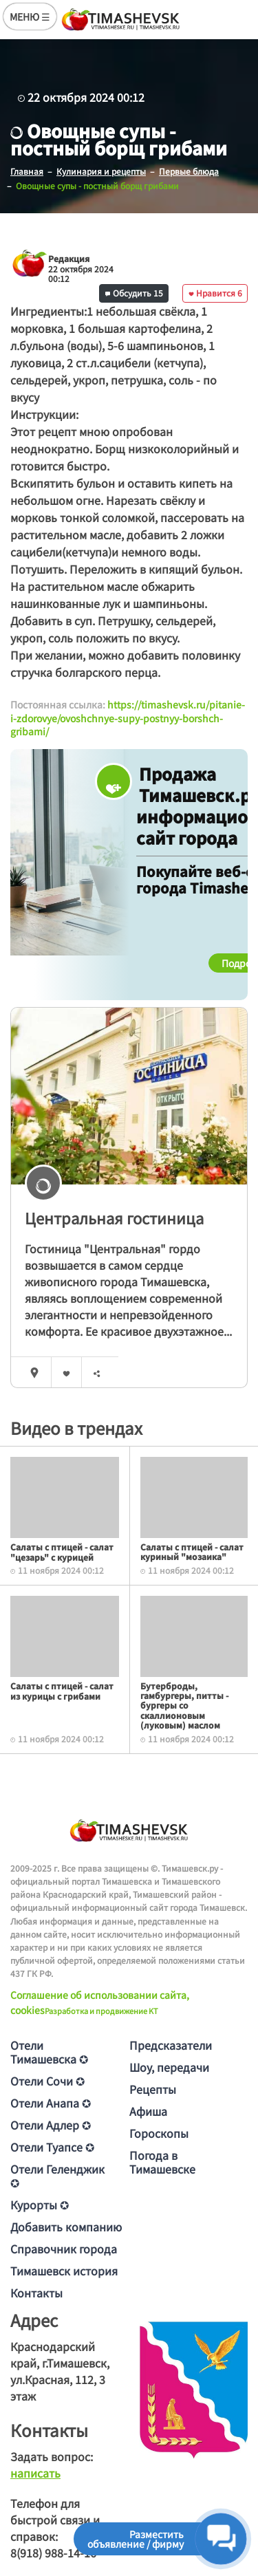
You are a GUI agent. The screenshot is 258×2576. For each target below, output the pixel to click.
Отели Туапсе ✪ (52, 2147)
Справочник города (63, 2248)
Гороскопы (159, 2133)
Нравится (215, 293)
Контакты (36, 2292)
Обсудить (134, 293)
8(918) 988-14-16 (53, 2552)
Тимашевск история (64, 2270)
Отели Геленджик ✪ (57, 2175)
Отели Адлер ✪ (50, 2125)
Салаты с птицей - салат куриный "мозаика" (192, 1551)
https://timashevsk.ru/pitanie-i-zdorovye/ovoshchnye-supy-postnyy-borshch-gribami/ (127, 717)
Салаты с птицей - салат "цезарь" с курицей (62, 1551)
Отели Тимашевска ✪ (49, 2052)
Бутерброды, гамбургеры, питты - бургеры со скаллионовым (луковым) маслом (184, 1705)
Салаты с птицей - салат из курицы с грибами (62, 1690)
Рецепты (152, 2089)
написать (35, 2473)
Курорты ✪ (39, 2204)
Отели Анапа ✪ (50, 2103)
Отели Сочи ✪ (47, 2081)
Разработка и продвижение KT (101, 2010)
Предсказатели (170, 2045)
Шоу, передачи (169, 2067)
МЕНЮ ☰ (30, 16)
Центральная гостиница (114, 1217)
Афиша (148, 2111)
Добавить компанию (66, 2226)
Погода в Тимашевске (162, 2162)
